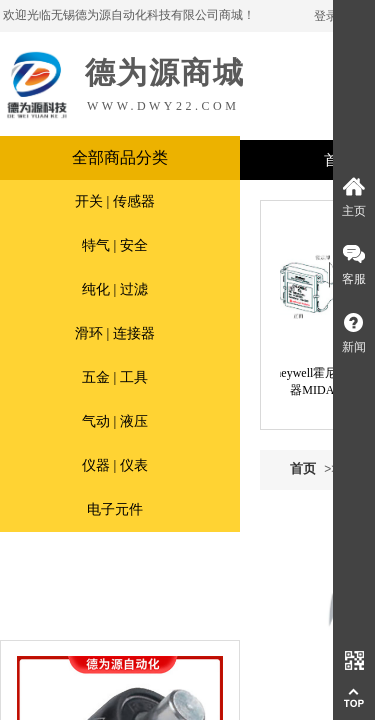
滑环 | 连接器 (115, 333)
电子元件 (115, 509)
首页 (303, 468)
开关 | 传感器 (115, 201)
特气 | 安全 (115, 245)
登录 (326, 16)
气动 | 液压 (115, 421)
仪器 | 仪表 (115, 465)
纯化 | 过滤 (115, 289)
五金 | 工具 (115, 377)
